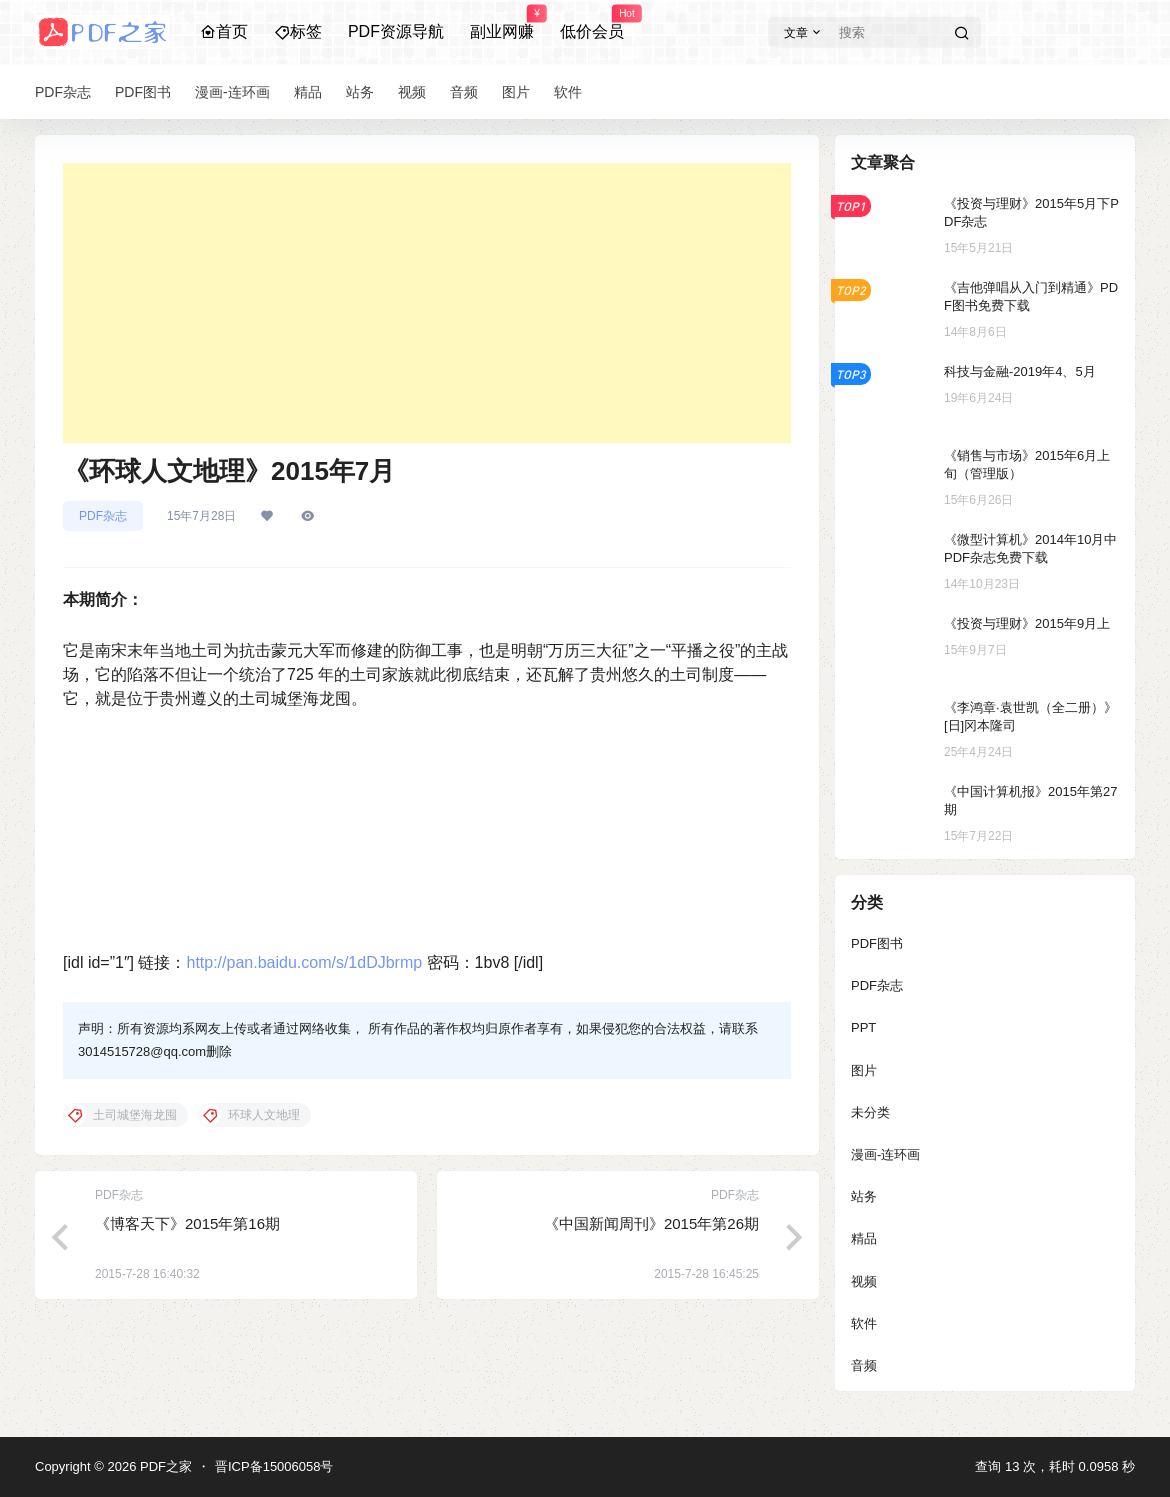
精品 (864, 1238)
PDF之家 (164, 1466)
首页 (224, 31)
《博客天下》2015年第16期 (187, 1223)
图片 (864, 1070)
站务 (864, 1196)
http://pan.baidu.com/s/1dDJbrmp (304, 962)
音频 (864, 1365)
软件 (864, 1323)
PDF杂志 (103, 516)
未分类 (870, 1112)
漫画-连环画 (885, 1154)
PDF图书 (877, 943)
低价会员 (592, 23)
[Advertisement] (427, 303)
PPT (863, 1027)
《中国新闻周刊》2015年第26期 (651, 1223)
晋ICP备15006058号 (274, 1466)
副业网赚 (502, 23)
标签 (298, 31)
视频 (864, 1281)
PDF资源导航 (396, 31)
